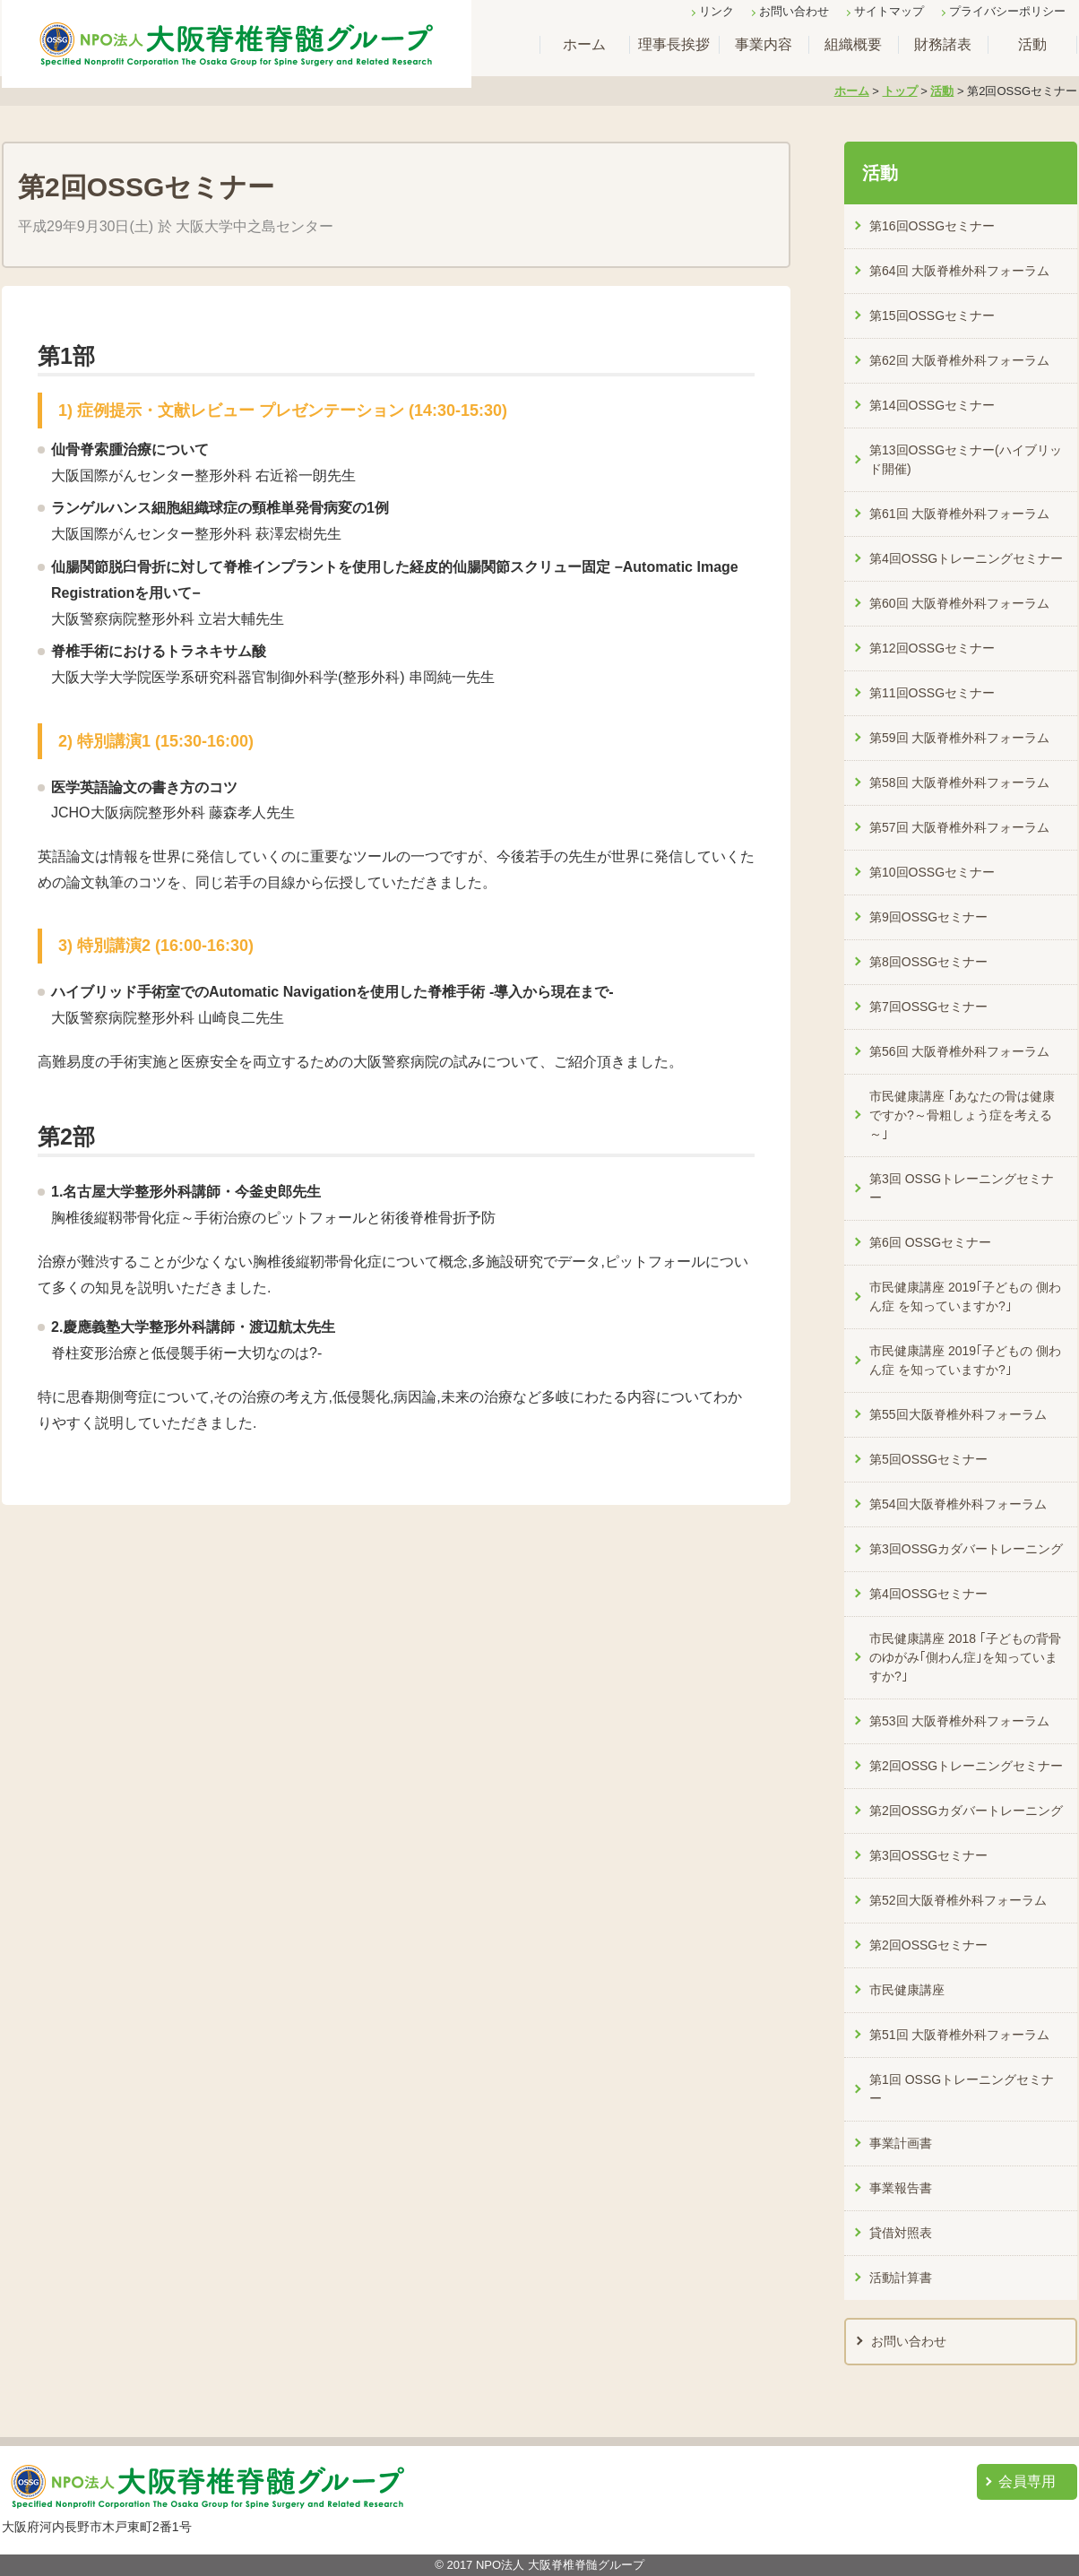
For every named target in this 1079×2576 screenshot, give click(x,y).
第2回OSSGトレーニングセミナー (966, 1766)
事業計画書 (900, 2143)
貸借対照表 (900, 2233)
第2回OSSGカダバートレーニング (966, 1810)
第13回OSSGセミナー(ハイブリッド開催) (965, 459)
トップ (900, 91)
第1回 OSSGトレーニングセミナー (961, 2088)
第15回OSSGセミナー (932, 315)
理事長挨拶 (674, 44)
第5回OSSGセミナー (928, 1459)
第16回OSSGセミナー (932, 226)
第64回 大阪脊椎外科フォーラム (959, 271)
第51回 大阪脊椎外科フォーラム (959, 2034)
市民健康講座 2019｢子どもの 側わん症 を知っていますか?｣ (965, 1296)
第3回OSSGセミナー (928, 1855)
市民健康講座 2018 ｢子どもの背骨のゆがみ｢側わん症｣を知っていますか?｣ (965, 1657)
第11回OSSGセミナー (932, 693)
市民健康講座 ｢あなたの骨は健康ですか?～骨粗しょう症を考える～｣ (962, 1115)
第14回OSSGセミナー (932, 405)
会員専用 (1027, 2481)
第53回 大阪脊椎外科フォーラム (959, 1721)
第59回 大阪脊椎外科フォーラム (959, 737)
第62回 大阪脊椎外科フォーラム (959, 360)
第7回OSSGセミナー (928, 1006)
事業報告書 (900, 2188)
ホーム (584, 44)
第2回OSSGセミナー (928, 1945)
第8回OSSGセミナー (928, 962)
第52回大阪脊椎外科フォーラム (958, 1900)
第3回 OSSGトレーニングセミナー (961, 1188)
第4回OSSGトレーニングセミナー (966, 558)
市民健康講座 (907, 1990)
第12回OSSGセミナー (932, 648)
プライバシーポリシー (1007, 11)
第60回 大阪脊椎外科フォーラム (959, 603)
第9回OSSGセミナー (928, 917)
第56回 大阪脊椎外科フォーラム (959, 1051)
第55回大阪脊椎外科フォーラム (958, 1414)
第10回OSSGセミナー (932, 872)
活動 (1032, 44)
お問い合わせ (794, 11)
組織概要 (853, 44)
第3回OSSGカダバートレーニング (966, 1549)
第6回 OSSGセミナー (930, 1242)
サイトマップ (889, 11)
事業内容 (763, 44)
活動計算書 (900, 2277)
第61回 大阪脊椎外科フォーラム (959, 513)
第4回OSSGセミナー (928, 1593)
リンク (716, 11)
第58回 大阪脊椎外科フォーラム (959, 782)
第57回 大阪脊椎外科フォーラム (959, 827)
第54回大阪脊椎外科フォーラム (958, 1504)
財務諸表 (942, 44)
